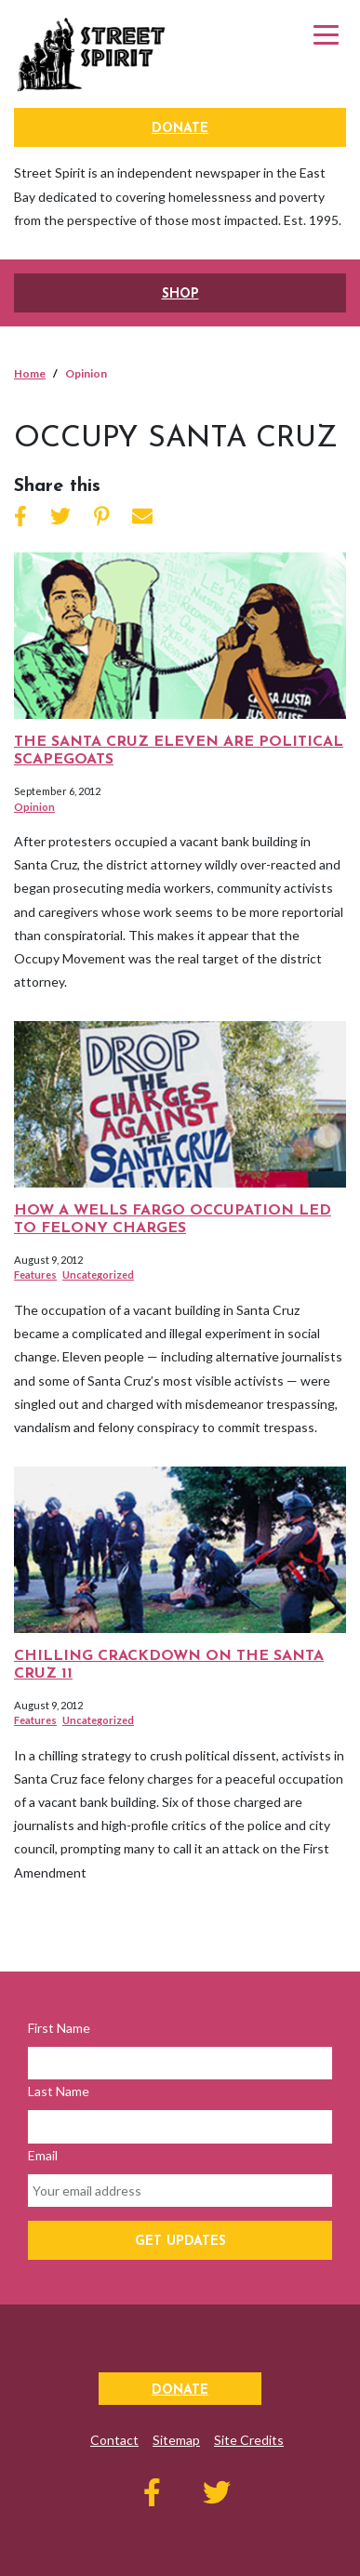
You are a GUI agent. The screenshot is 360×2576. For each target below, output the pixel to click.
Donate (180, 129)
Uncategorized (98, 1274)
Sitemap (176, 2440)
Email (43, 2155)
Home (30, 373)
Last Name (58, 2091)
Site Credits (249, 2440)
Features (35, 1274)
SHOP (180, 294)
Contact (114, 2440)
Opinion (34, 807)
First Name (59, 2028)
